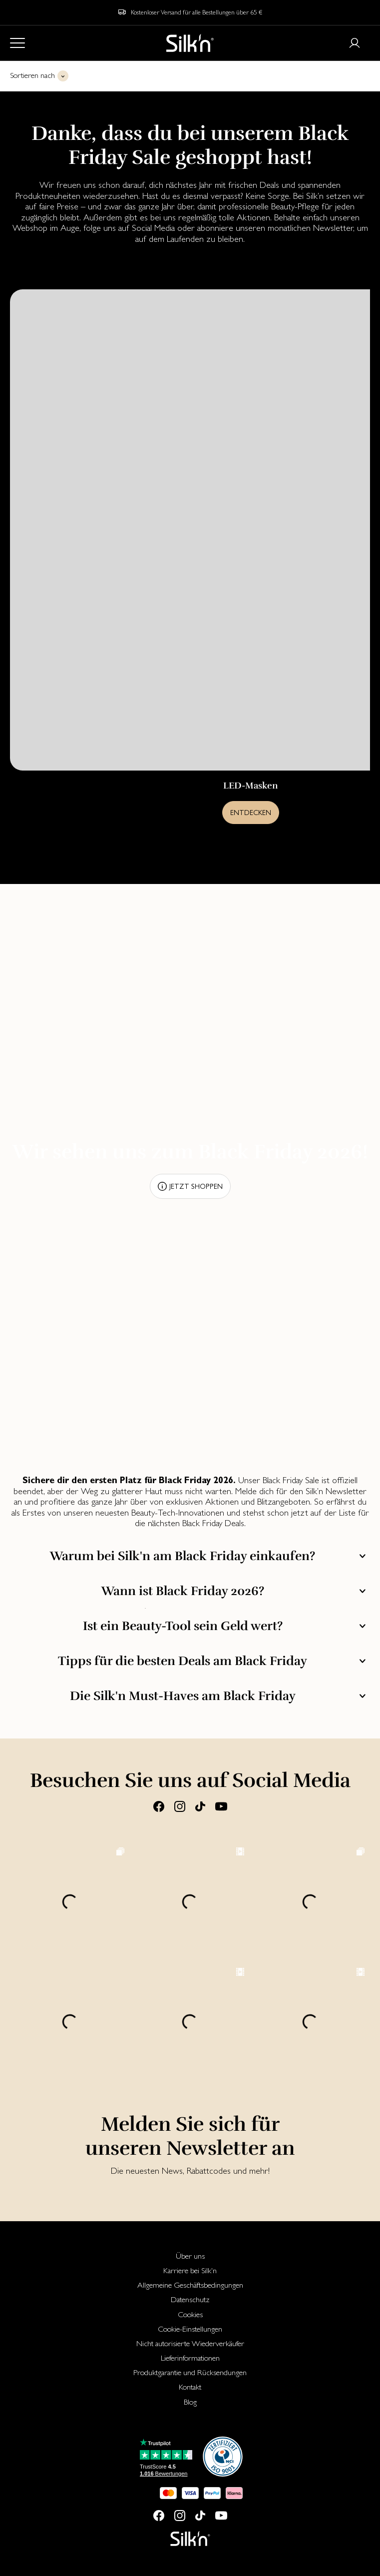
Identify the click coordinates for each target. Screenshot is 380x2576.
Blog (190, 2402)
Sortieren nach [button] (32, 75)
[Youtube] (221, 1806)
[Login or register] (354, 43)
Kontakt (190, 2387)
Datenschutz (190, 2299)
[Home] (190, 42)
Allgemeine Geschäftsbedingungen (190, 2285)
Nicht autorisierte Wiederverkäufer (190, 2343)
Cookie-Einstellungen (190, 2329)
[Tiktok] (200, 1806)
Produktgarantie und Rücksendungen (190, 2372)
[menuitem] (190, 2256)
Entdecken (250, 813)
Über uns (190, 2256)
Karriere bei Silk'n (190, 2270)
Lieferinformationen (190, 2358)
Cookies (190, 2314)
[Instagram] (179, 1806)
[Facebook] (158, 1806)
